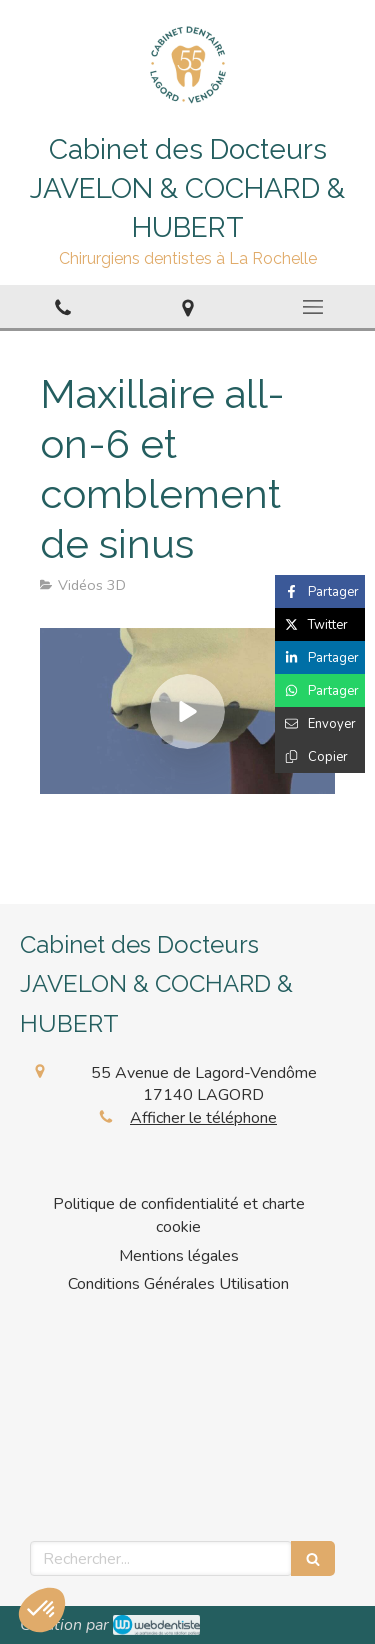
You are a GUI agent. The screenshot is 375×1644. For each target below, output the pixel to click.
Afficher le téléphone (203, 1118)
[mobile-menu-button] (312, 307)
